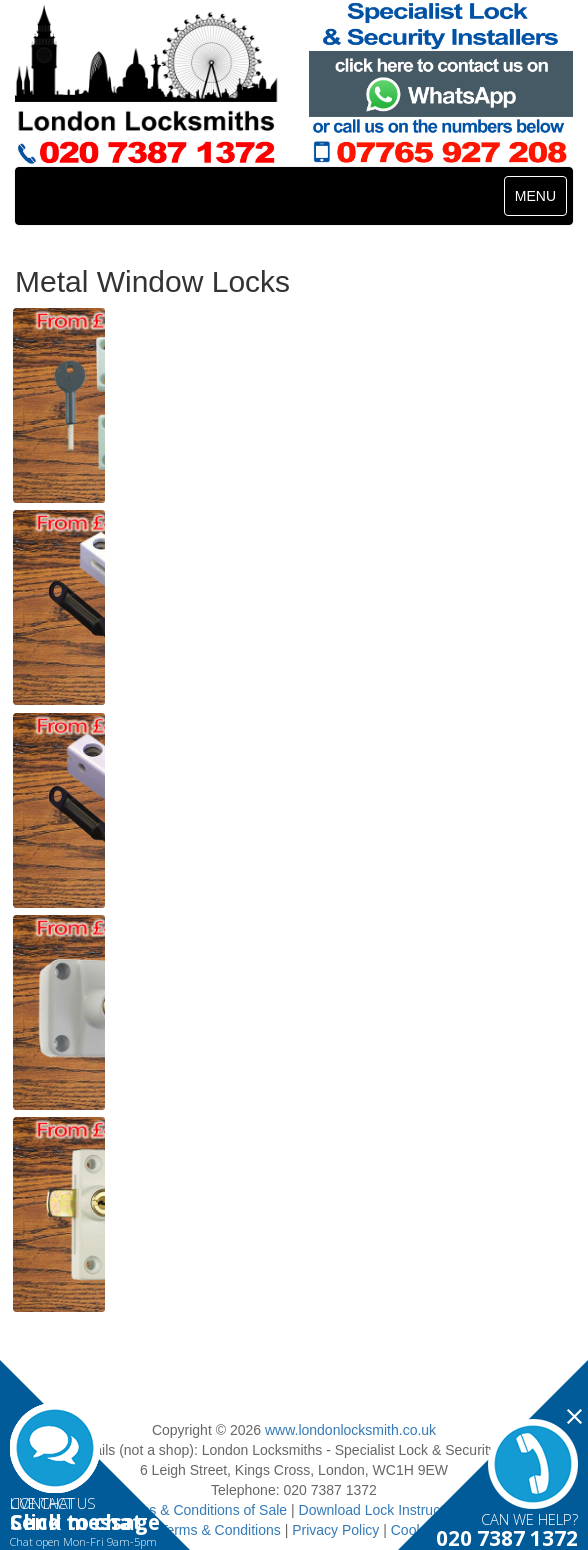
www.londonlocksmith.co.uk (350, 1430)
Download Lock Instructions (384, 1510)
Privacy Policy (335, 1530)
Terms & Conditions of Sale (202, 1510)
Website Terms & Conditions (192, 1530)
